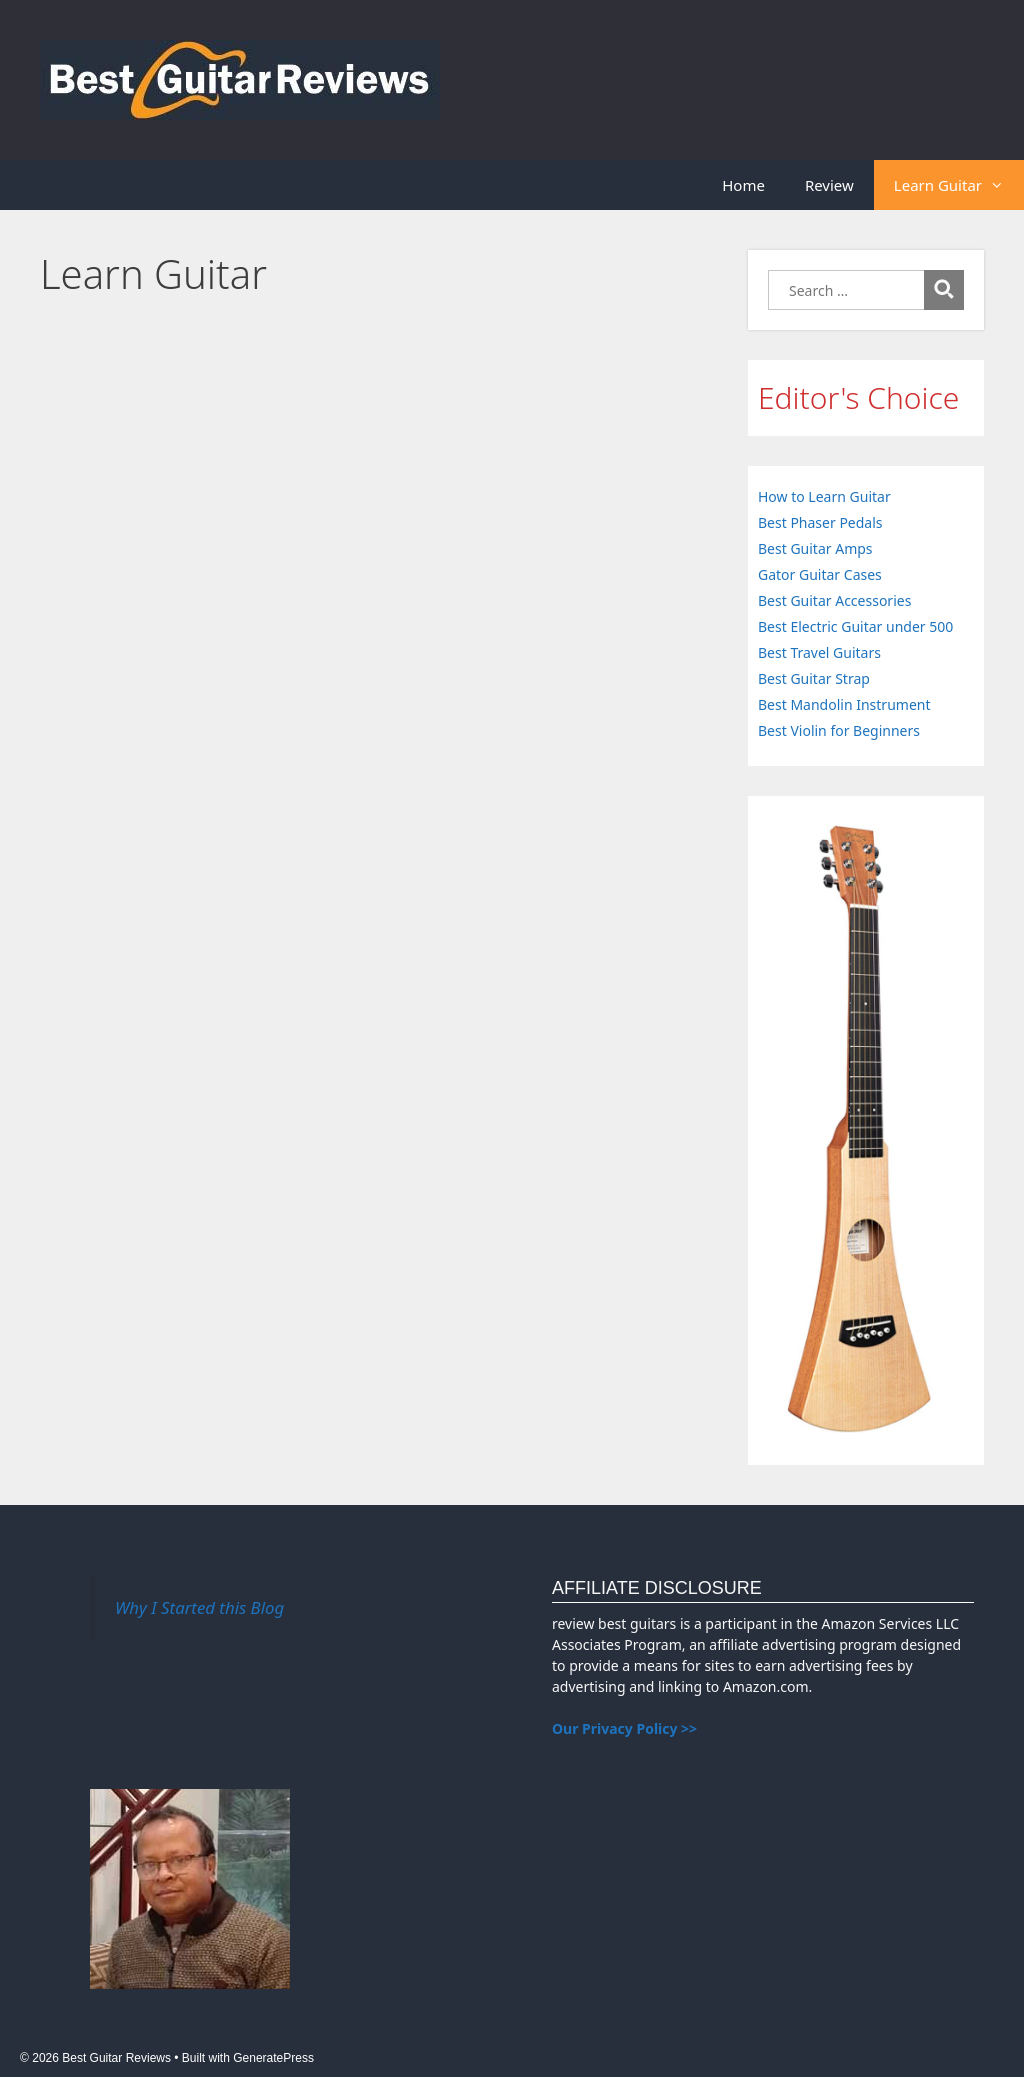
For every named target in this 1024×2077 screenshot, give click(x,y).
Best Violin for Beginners (839, 730)
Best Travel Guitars (819, 652)
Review (829, 185)
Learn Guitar (959, 185)
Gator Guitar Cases (820, 574)
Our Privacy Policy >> (624, 1728)
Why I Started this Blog (199, 1607)
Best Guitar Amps (815, 548)
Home (743, 185)
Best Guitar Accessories (834, 600)
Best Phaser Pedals (820, 522)
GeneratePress (273, 2058)
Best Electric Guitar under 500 (855, 626)
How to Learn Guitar (824, 496)
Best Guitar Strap (814, 678)
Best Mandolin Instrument (844, 704)
